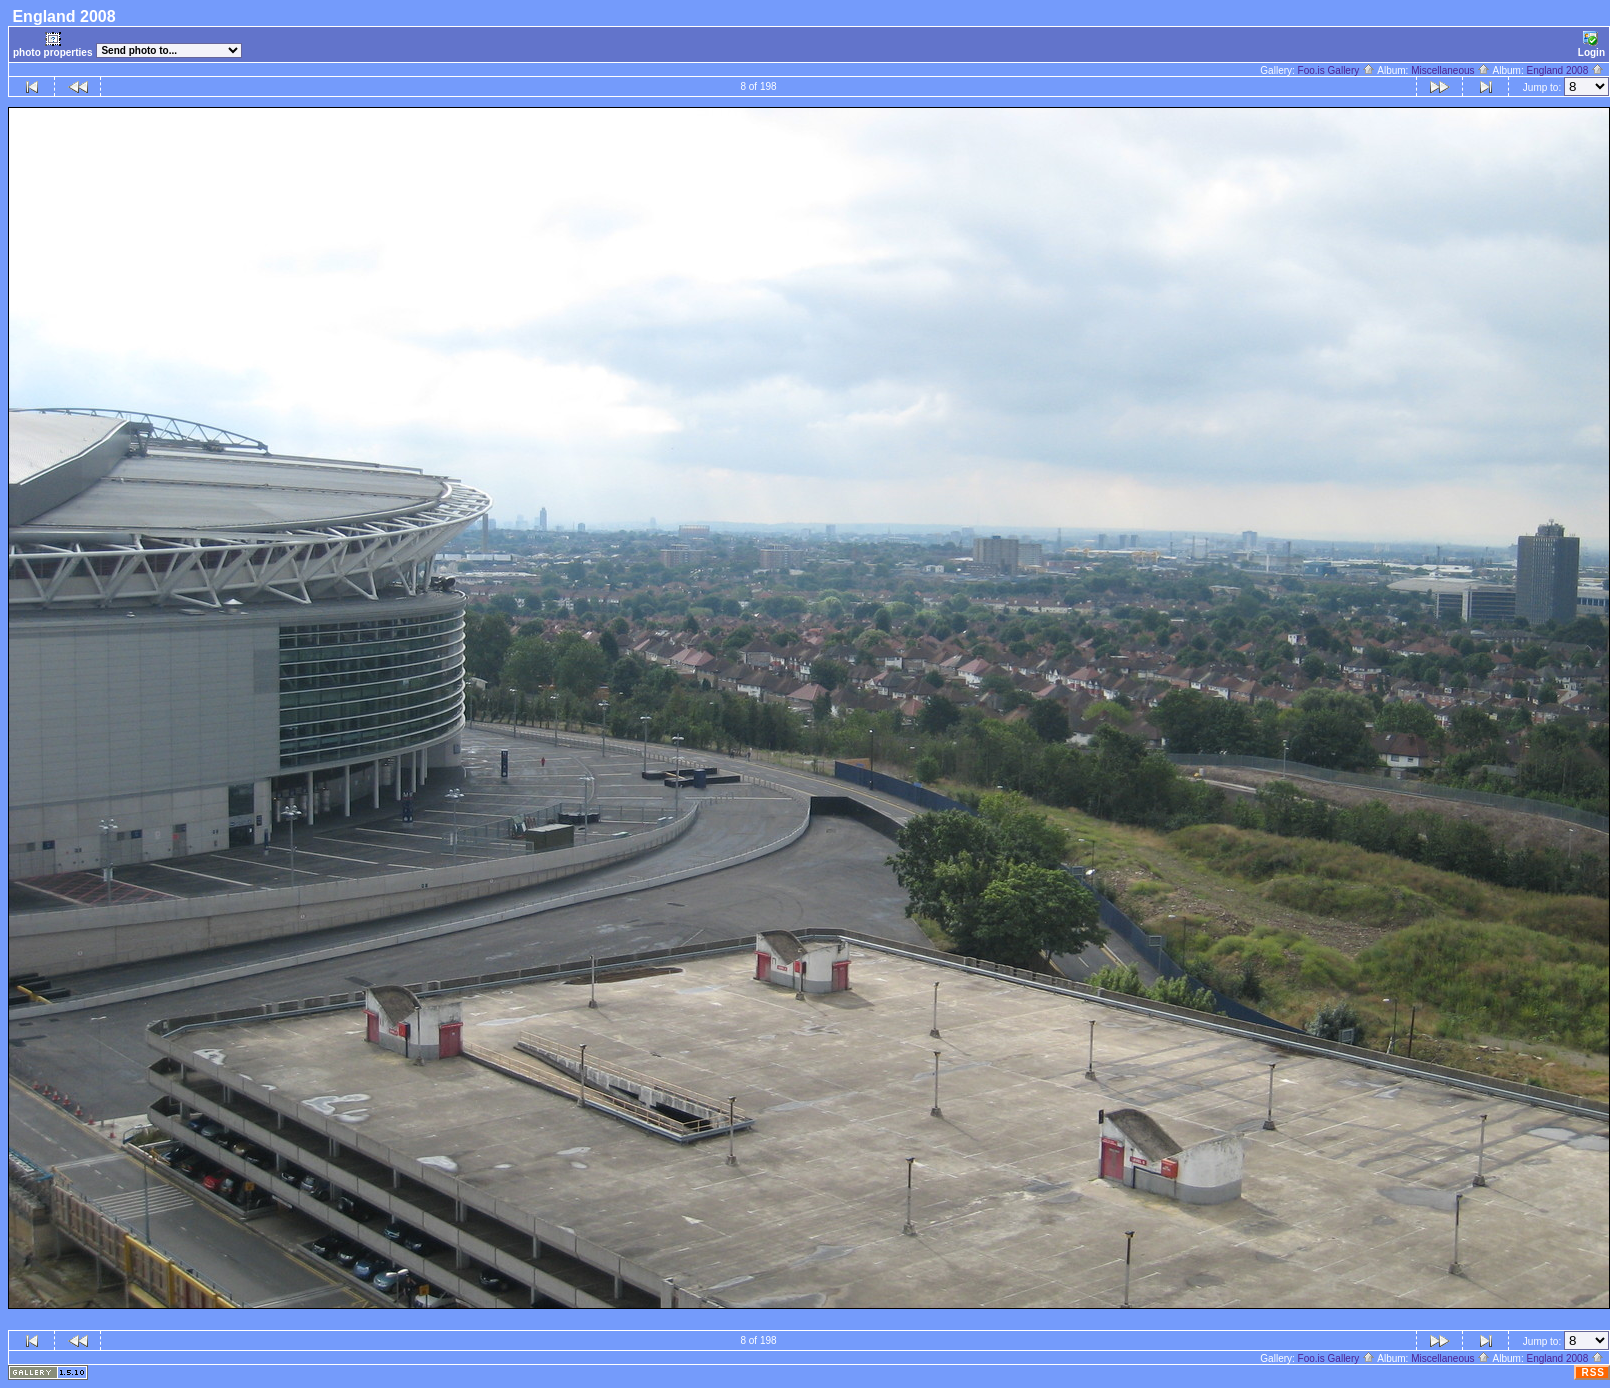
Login (1591, 44)
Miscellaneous (1450, 70)
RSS (1593, 1372)
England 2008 (1565, 70)
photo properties (52, 44)
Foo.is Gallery (1336, 70)
